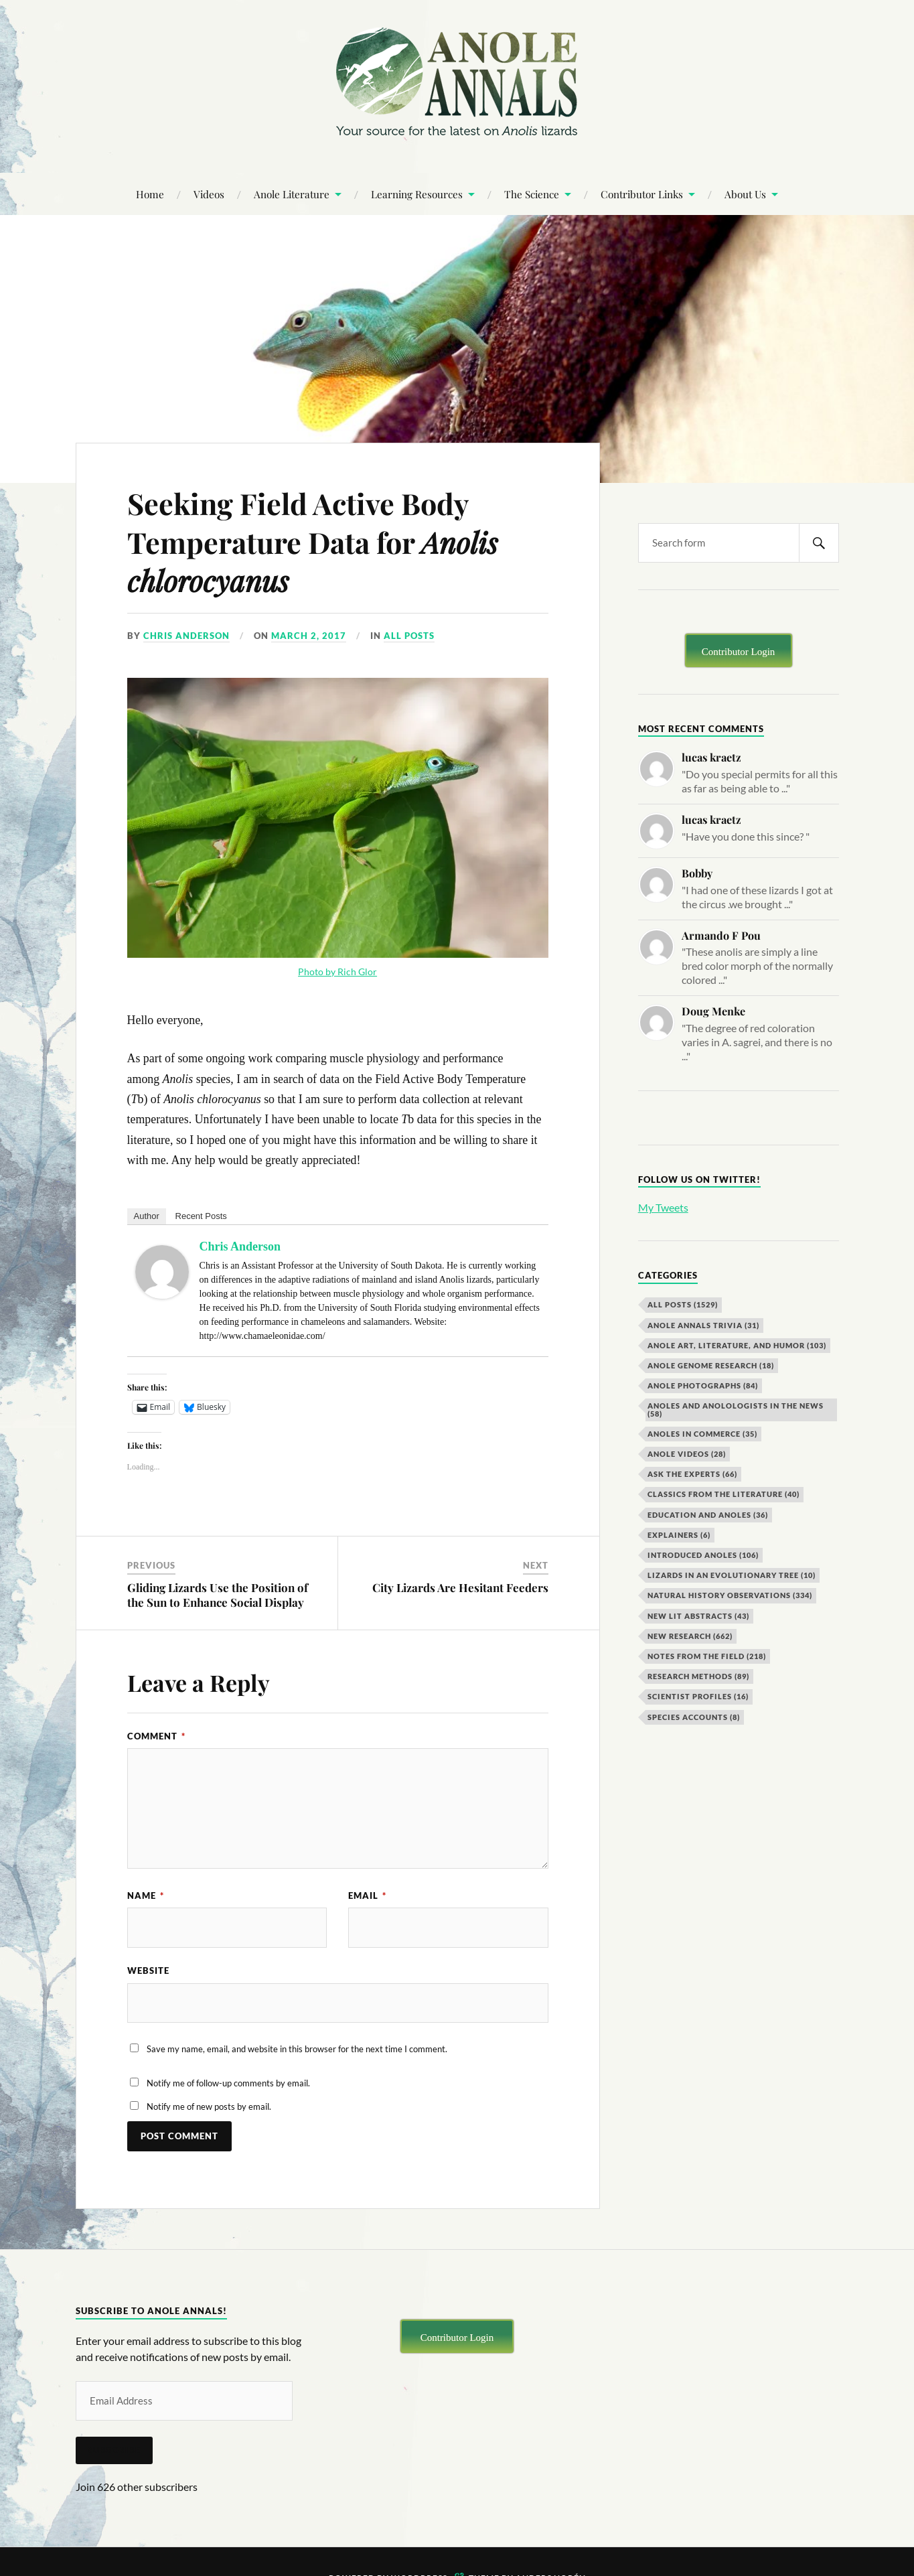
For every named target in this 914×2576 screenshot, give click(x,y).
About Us (745, 194)
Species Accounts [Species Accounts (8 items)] (694, 1717)
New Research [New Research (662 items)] (690, 1636)
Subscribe (114, 2450)
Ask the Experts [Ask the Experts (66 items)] (692, 1474)
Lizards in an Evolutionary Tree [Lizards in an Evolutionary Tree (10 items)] (732, 1575)
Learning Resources (417, 194)
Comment (156, 1736)
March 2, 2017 (308, 635)
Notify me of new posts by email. (209, 2107)
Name (145, 1895)
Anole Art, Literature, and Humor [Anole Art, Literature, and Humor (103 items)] (737, 1345)
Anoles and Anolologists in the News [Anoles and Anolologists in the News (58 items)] (736, 1409)
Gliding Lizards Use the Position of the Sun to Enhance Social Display (217, 1594)
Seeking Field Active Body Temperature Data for (318, 541)
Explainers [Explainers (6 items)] (679, 1534)
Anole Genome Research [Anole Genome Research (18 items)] (711, 1365)
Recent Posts (201, 1216)
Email (367, 1895)
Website (148, 1970)
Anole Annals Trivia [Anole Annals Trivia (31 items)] (703, 1325)
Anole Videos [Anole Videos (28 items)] (687, 1453)
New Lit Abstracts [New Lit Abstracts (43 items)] (698, 1616)
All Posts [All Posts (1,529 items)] (683, 1304)
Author (146, 1216)
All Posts (409, 635)
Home (150, 194)
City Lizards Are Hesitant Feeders (460, 1587)
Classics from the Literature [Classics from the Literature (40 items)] (723, 1494)
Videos (209, 194)
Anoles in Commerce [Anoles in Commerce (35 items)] (702, 1433)
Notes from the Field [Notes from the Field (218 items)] (707, 1656)
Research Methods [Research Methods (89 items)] (698, 1676)
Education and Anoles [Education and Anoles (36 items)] (708, 1514)
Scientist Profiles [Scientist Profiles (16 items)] (698, 1696)
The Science (531, 194)
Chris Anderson (186, 635)
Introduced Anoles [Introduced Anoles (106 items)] (703, 1555)
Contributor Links (642, 194)
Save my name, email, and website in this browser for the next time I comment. (297, 2049)
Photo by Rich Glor (337, 971)
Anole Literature (291, 194)
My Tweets (663, 1207)
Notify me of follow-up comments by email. (228, 2083)
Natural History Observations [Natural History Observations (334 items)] (730, 1595)
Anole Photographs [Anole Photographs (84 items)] (703, 1385)
